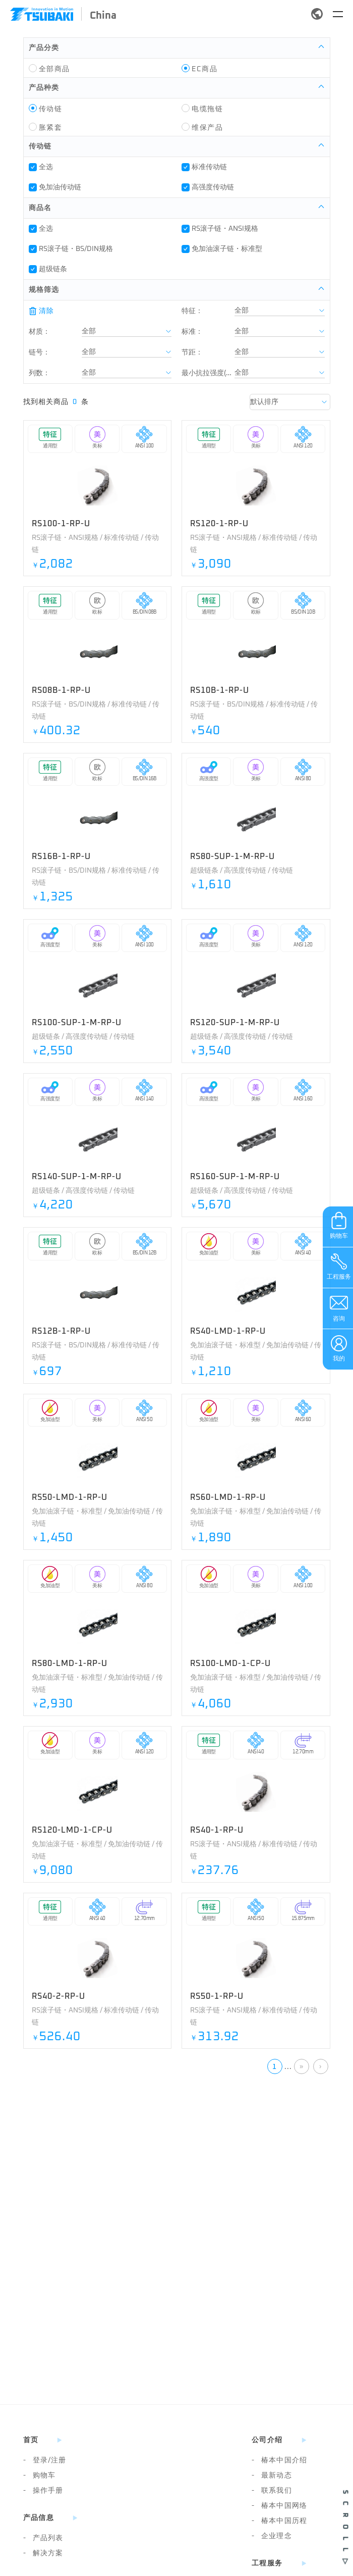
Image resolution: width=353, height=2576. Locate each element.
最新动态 (272, 2475)
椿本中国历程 (279, 2521)
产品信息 (38, 2517)
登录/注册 (45, 2460)
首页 (31, 2440)
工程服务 (267, 2563)
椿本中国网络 (279, 2506)
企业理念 (272, 2536)
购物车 (39, 2475)
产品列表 (43, 2538)
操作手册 (43, 2491)
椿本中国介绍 (279, 2460)
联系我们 (272, 2491)
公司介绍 (267, 2440)
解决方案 (43, 2553)
